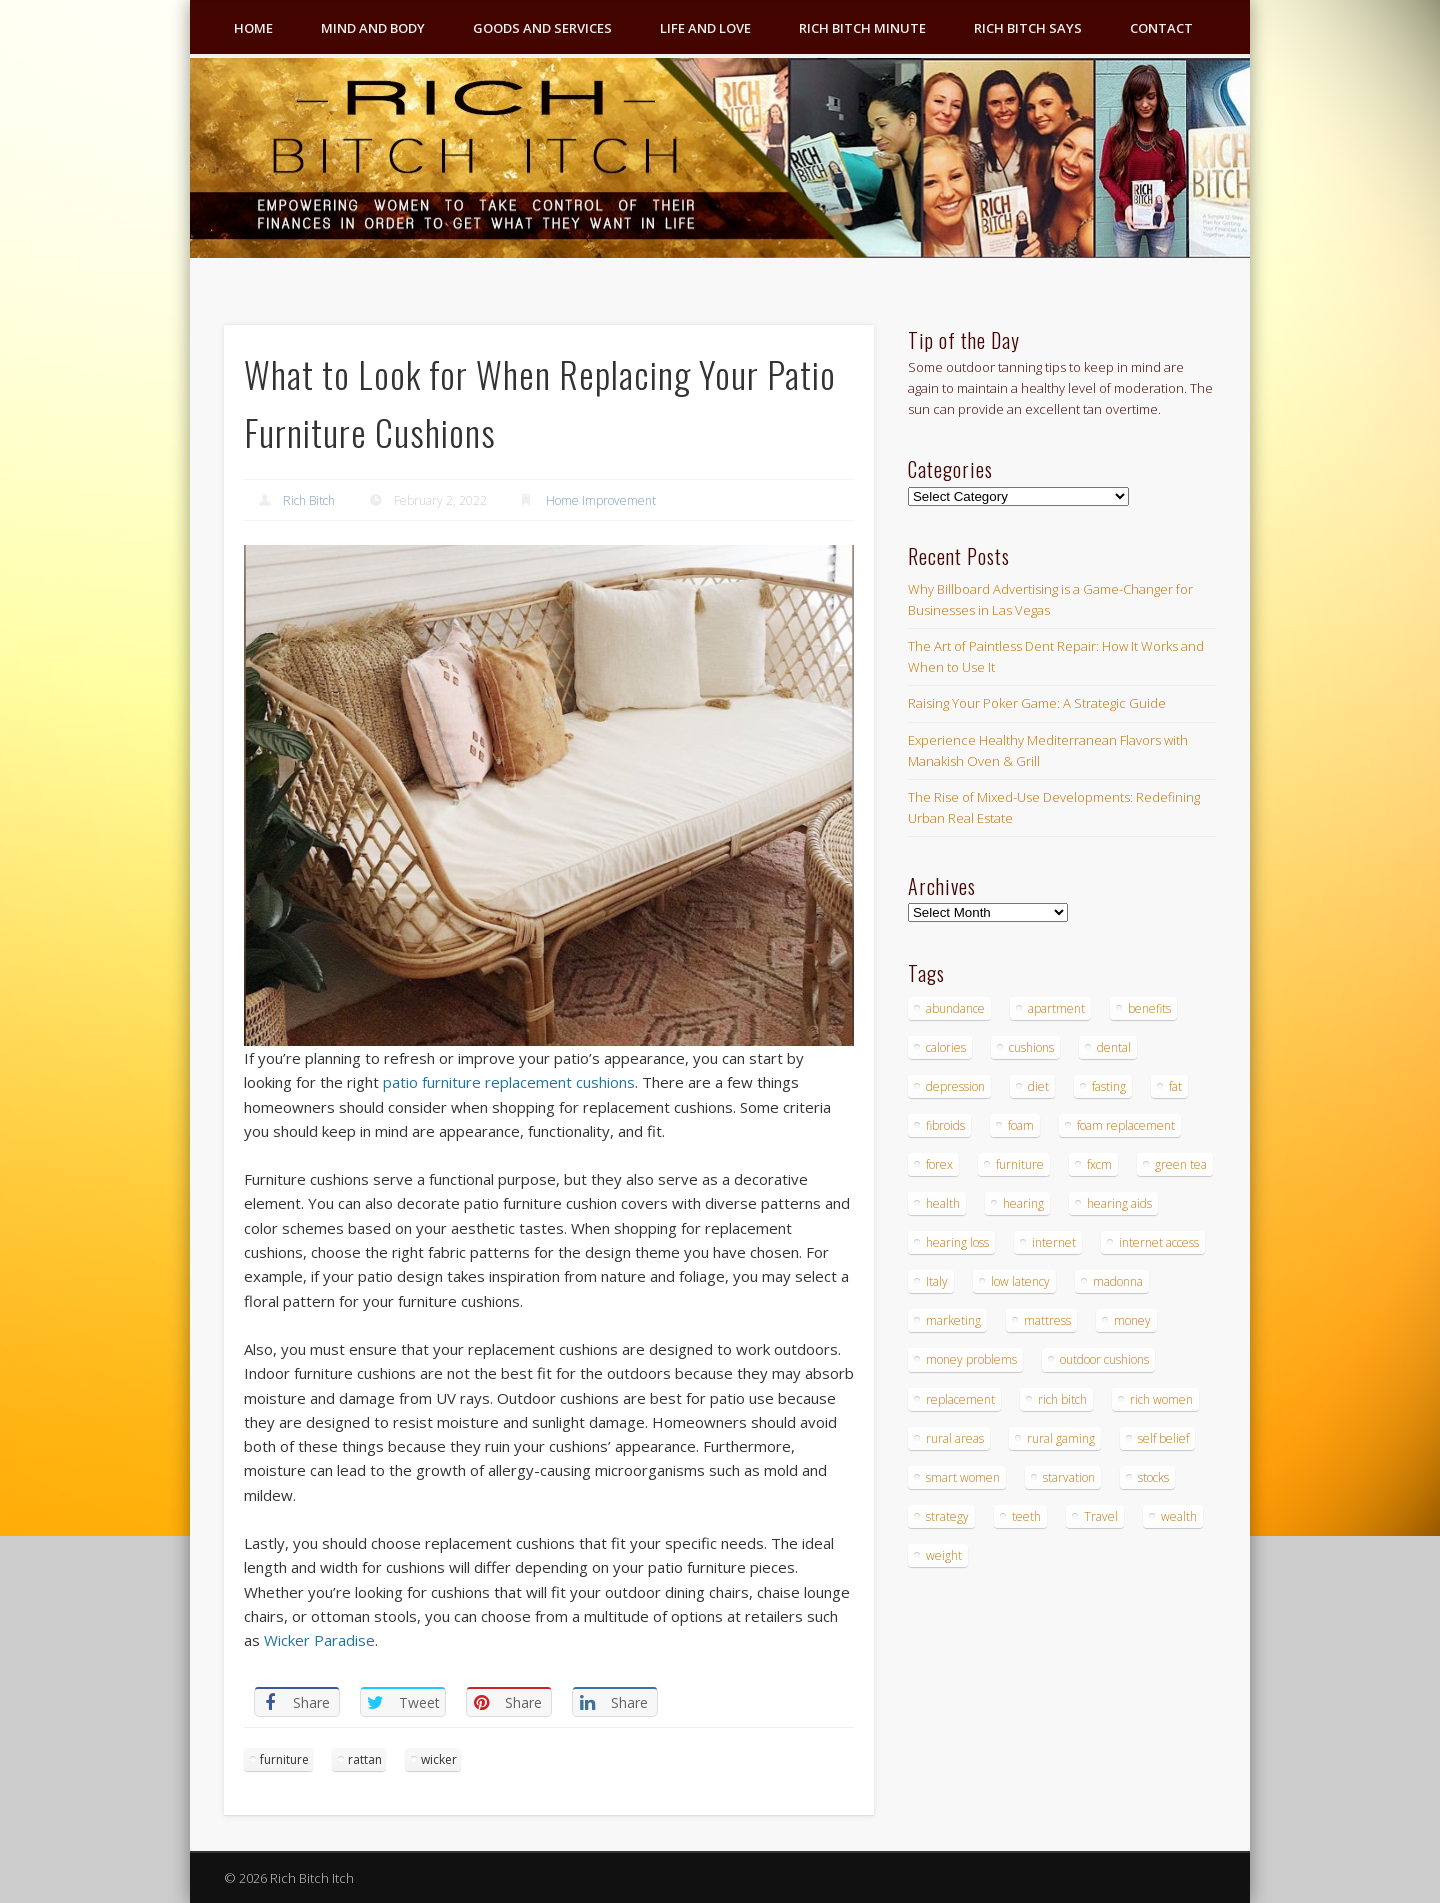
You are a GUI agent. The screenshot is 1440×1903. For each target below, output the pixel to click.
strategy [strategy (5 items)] (947, 1516)
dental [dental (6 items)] (1114, 1047)
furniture (284, 1759)
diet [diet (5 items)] (1038, 1086)
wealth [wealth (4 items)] (1179, 1516)
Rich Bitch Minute (862, 28)
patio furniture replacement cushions (509, 1082)
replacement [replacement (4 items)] (960, 1399)
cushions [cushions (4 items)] (1031, 1047)
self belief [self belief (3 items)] (1163, 1438)
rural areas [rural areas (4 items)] (955, 1438)
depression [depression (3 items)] (955, 1086)
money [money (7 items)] (1132, 1320)
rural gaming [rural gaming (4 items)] (1061, 1438)
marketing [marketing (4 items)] (953, 1320)
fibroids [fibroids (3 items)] (945, 1125)
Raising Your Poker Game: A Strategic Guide (1037, 703)
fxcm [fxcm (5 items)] (1099, 1164)
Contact (1161, 28)
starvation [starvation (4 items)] (1069, 1477)
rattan (365, 1759)
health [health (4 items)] (943, 1203)
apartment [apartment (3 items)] (1056, 1008)
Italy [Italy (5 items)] (937, 1281)
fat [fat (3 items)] (1175, 1086)
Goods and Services (542, 28)
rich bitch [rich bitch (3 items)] (1062, 1399)
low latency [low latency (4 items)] (1020, 1281)
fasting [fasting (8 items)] (1109, 1086)
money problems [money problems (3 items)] (971, 1359)
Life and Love (705, 28)
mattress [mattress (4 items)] (1047, 1320)
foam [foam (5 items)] (1021, 1125)
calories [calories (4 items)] (946, 1047)
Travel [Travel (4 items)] (1101, 1516)
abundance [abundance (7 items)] (955, 1008)
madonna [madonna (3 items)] (1118, 1281)
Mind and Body (373, 28)
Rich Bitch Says (1028, 28)
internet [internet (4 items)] (1054, 1242)
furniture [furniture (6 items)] (1020, 1164)
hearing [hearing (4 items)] (1023, 1203)
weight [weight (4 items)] (944, 1555)
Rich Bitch (309, 500)
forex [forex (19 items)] (939, 1164)
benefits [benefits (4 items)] (1149, 1008)
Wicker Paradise (319, 1640)
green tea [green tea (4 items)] (1181, 1164)
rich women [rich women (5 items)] (1161, 1399)
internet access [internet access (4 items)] (1159, 1242)
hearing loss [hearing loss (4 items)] (957, 1242)
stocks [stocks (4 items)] (1153, 1477)
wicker (439, 1759)
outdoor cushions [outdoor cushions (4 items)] (1104, 1359)
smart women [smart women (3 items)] (963, 1477)
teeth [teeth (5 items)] (1026, 1516)
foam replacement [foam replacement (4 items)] (1126, 1125)
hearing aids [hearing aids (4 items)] (1119, 1203)
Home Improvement (601, 500)
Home (253, 28)
